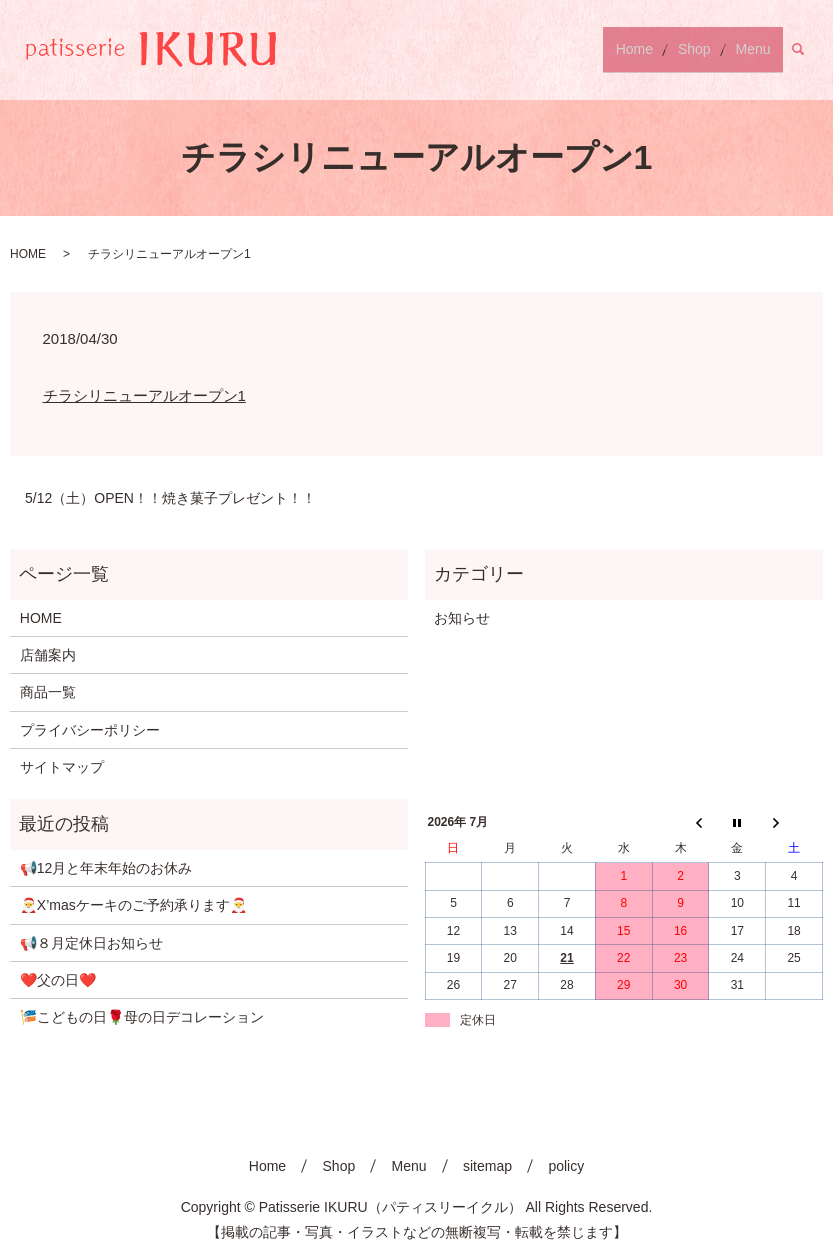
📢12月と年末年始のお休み (106, 868)
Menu (758, 49)
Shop (710, 49)
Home (661, 49)
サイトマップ (62, 767)
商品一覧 (48, 692)
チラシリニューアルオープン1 (144, 395)
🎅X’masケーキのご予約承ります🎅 (133, 905)
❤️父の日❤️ (58, 980)
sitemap (487, 1166)
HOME (28, 254)
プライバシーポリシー (90, 730)
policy (566, 1166)
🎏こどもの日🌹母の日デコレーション (142, 1017)
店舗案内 (48, 655)
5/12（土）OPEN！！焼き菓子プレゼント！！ (170, 498)
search (809, 49)
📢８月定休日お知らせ (91, 943)
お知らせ (462, 618)
